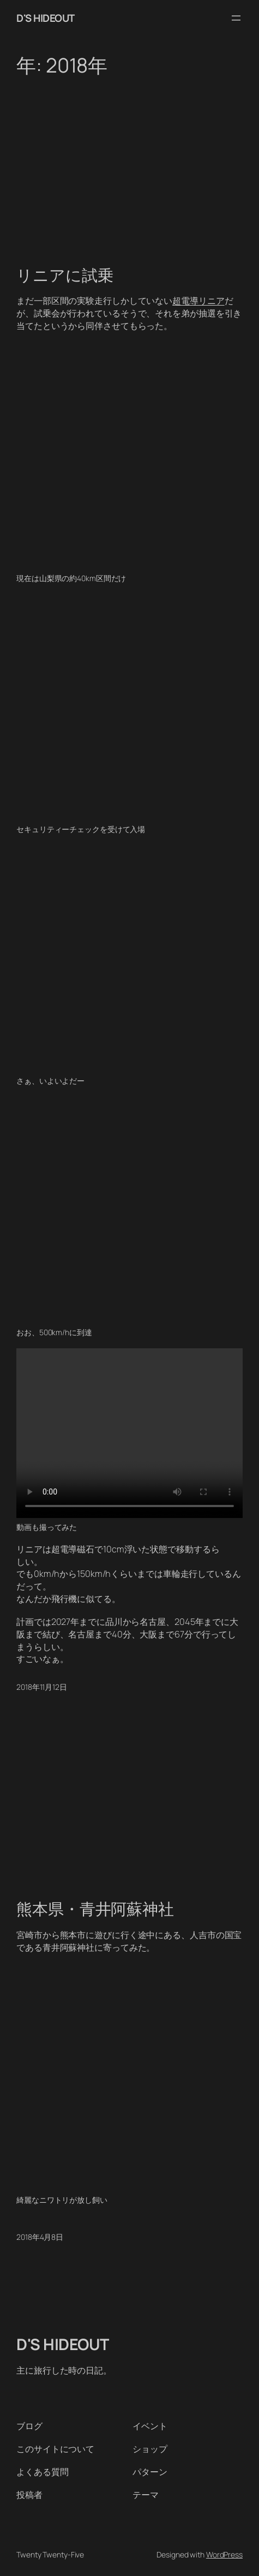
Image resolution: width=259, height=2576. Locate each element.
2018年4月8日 (39, 2237)
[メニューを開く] (236, 18)
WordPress (224, 2554)
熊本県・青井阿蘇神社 (95, 1909)
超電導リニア (198, 301)
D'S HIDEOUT (45, 18)
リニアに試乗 (64, 275)
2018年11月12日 (41, 1687)
